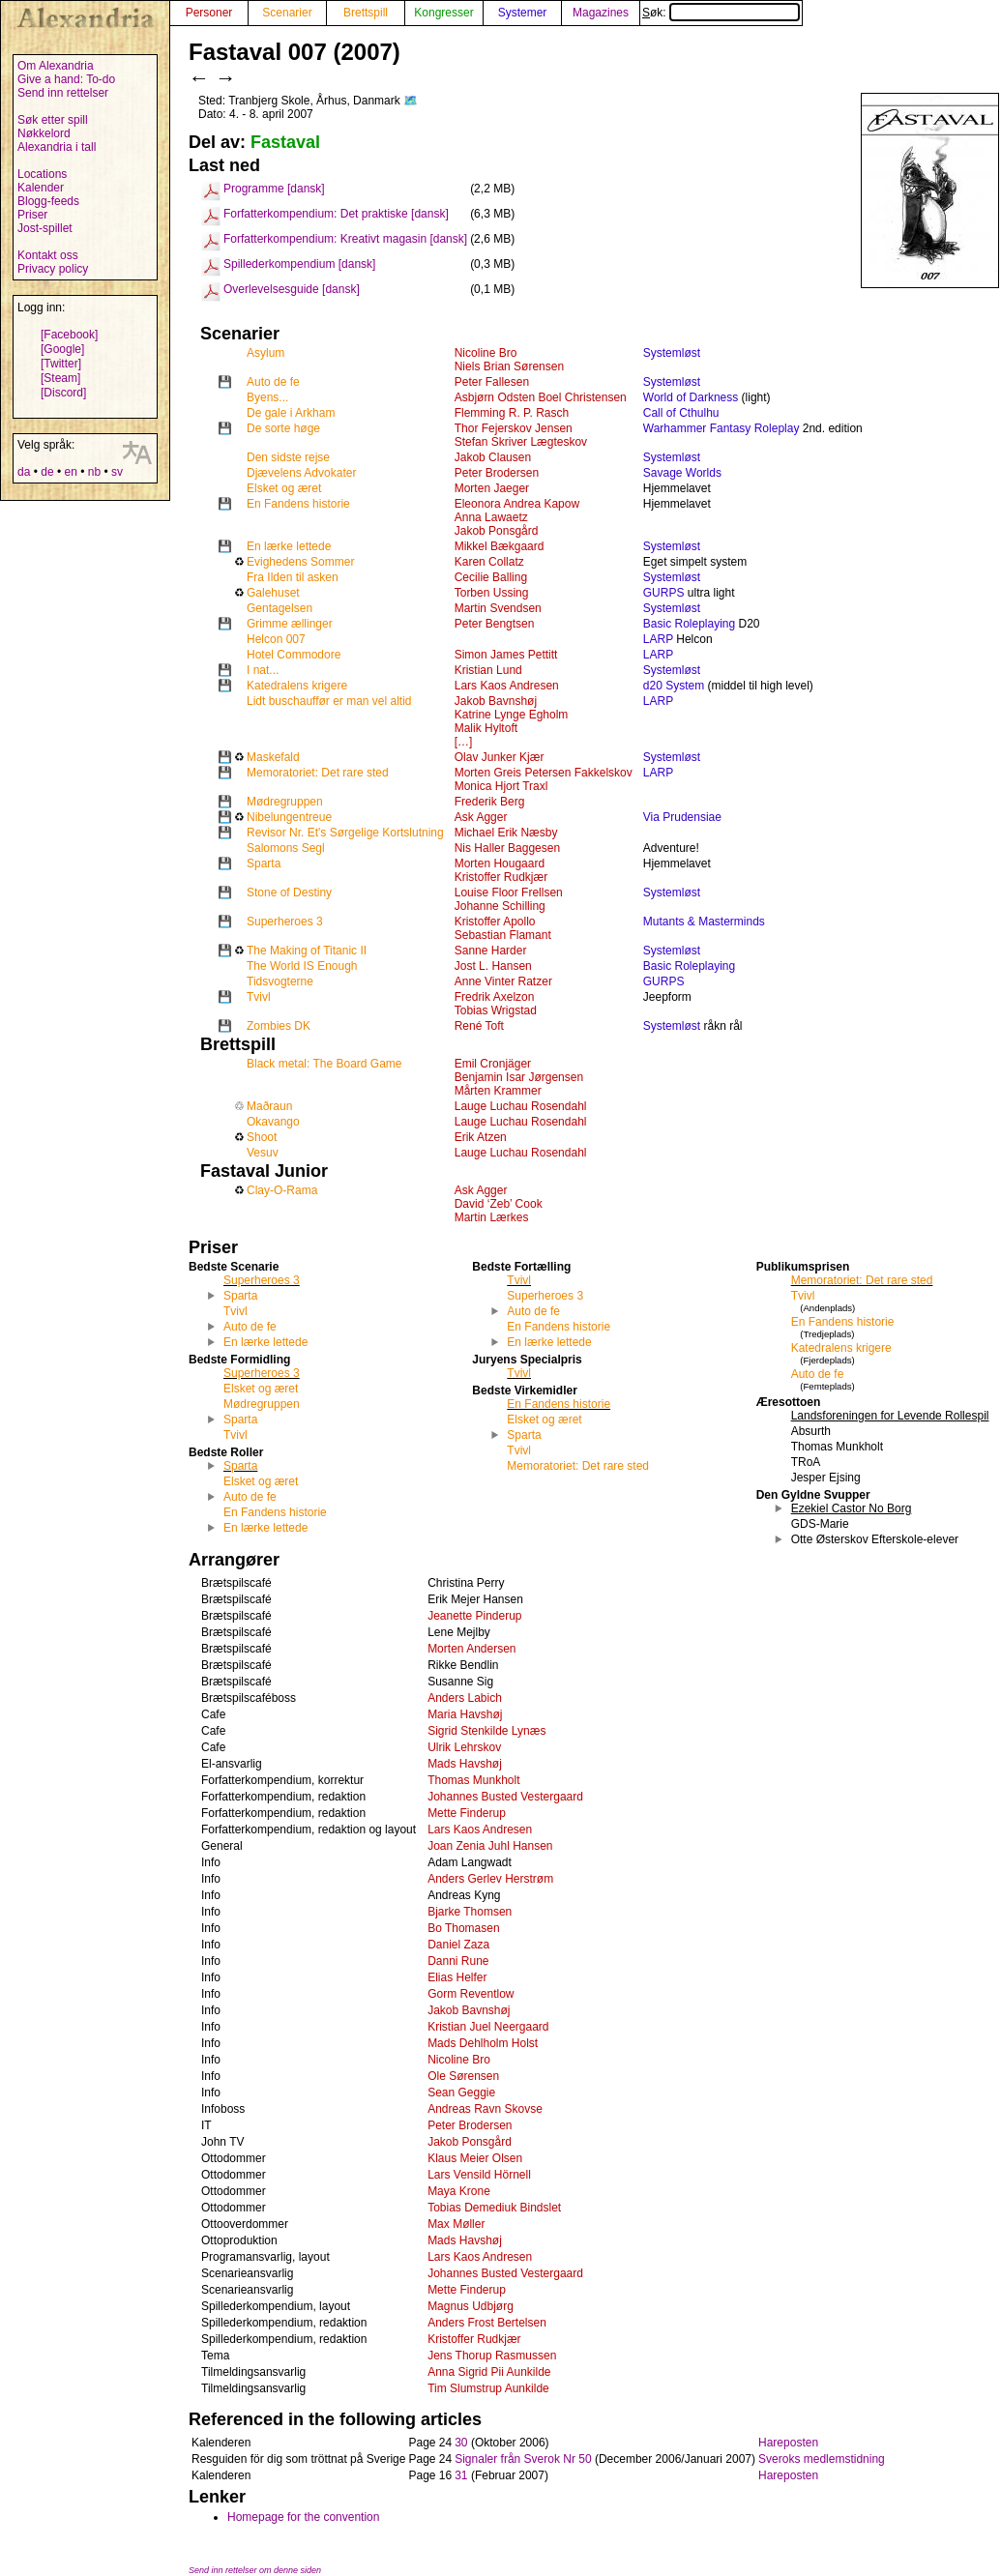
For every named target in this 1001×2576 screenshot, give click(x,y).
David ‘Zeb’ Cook (499, 1204)
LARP (658, 639)
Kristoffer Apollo (495, 921)
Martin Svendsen (498, 608)
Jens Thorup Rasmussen (491, 2355)
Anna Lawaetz (491, 517)
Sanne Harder (491, 950)
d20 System (673, 685)
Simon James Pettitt (506, 654)
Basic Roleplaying (689, 623)
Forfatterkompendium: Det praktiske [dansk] (336, 213)
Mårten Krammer (498, 1091)
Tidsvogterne (280, 981)
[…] (464, 741)
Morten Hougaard (500, 863)
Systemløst (671, 353)
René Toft (479, 1026)
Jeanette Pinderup (474, 1616)
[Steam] (60, 378)
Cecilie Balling (491, 577)
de (47, 472)
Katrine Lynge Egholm (512, 714)
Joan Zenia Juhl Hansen (489, 1846)
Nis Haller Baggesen (507, 848)
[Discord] (63, 392)
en (70, 472)
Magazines (601, 12)
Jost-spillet (45, 228)
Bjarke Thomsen (469, 1911)
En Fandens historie (298, 504)
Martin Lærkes (492, 1217)
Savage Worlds (682, 473)
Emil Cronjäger (493, 1063)
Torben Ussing (492, 593)
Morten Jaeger (492, 488)
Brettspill (365, 12)
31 (461, 2475)
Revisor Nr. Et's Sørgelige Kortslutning (345, 832)
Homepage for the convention (303, 2517)
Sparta (263, 863)
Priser (32, 214)
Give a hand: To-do (66, 79)
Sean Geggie (461, 2092)
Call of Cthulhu (681, 413)
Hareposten (788, 2442)
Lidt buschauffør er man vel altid (329, 701)
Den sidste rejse (288, 457)
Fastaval (285, 142)
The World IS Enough (302, 966)
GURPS (664, 593)
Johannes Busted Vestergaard (505, 1796)
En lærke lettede (289, 546)
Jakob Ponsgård (497, 531)
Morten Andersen (471, 1648)
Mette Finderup (466, 1813)
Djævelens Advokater (301, 473)
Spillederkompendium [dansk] (299, 264)
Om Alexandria (55, 66)
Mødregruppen (285, 801)
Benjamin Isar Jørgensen (519, 1077)
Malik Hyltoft (486, 728)
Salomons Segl (286, 848)
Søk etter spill (52, 120)
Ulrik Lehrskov (464, 1747)
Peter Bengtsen (495, 623)
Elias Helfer (456, 1977)
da (23, 472)
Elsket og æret (284, 488)
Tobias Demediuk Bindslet (494, 2207)
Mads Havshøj (464, 1764)
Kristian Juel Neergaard (487, 2027)
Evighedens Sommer (300, 562)
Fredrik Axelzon (495, 997)
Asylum (265, 353)
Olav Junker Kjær (500, 757)
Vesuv (263, 1152)
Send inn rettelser (62, 93)
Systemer (522, 12)
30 (461, 2442)
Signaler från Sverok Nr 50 (523, 2459)
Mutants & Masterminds (704, 921)
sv (117, 472)
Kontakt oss (47, 255)
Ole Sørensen (463, 2076)
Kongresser (443, 12)
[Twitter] (61, 363)
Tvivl (259, 997)
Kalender (40, 187)
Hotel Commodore (293, 654)
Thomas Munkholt (473, 1780)
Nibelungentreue (289, 817)
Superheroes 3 (285, 921)
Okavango (273, 1121)
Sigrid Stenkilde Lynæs (486, 1731)
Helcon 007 (276, 639)
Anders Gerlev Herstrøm (490, 1879)
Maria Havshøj (464, 1714)
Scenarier (286, 12)
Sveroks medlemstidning (821, 2459)
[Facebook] (69, 334)
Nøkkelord (44, 133)
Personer (209, 12)
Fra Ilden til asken (293, 577)
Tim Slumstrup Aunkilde (488, 2388)
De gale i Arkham (291, 413)
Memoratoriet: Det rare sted (318, 772)
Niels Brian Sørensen (509, 366)
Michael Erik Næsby (506, 832)
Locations (42, 174)
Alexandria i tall (56, 147)
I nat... (263, 670)
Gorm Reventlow (470, 1994)
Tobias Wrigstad (496, 1010)
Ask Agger (481, 817)
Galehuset (273, 593)
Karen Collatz (489, 562)
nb (94, 472)
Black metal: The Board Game (324, 1063)
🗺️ (410, 100)
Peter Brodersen (497, 473)
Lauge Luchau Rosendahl (521, 1106)
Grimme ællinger (290, 623)
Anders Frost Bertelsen (486, 2322)
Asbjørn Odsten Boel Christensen (541, 397)
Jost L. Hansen (493, 966)
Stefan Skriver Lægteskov (521, 442)
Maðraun (269, 1106)
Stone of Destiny (289, 892)
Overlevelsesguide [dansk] (291, 289)
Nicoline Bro (486, 353)
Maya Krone (458, 2191)
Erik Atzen (481, 1137)
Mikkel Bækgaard (500, 546)
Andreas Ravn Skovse (485, 2109)
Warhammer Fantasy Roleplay (721, 428)
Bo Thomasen (463, 1928)
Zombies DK (278, 1026)
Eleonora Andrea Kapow (517, 504)
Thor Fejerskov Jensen (514, 428)
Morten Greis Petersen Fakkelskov (544, 772)
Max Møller (456, 2224)
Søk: (721, 12)
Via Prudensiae (682, 817)
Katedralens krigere (297, 685)
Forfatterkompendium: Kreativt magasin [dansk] (345, 239)
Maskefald (273, 757)
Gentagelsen (279, 608)
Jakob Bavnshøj (496, 701)
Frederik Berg (490, 801)
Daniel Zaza (458, 1944)
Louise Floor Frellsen (509, 892)
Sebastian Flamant (503, 935)
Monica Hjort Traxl (501, 786)
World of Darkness (690, 397)
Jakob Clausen (493, 457)
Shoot (262, 1137)
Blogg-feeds (48, 201)
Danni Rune (457, 1961)
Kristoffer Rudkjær (501, 877)
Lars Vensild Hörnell (479, 2174)
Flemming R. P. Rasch (512, 413)
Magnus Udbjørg (470, 2306)
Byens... (267, 397)
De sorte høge (283, 428)
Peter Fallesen (492, 382)
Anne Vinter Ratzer (503, 981)
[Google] (62, 349)
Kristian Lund (488, 670)
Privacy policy (52, 269)
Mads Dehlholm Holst (482, 2043)
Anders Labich (464, 1698)
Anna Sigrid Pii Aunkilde (488, 2372)
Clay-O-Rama (282, 1190)
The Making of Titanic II (307, 950)
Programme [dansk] (274, 188)
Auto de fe (273, 382)
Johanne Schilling (500, 906)
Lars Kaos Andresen (507, 685)
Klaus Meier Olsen (474, 2158)
